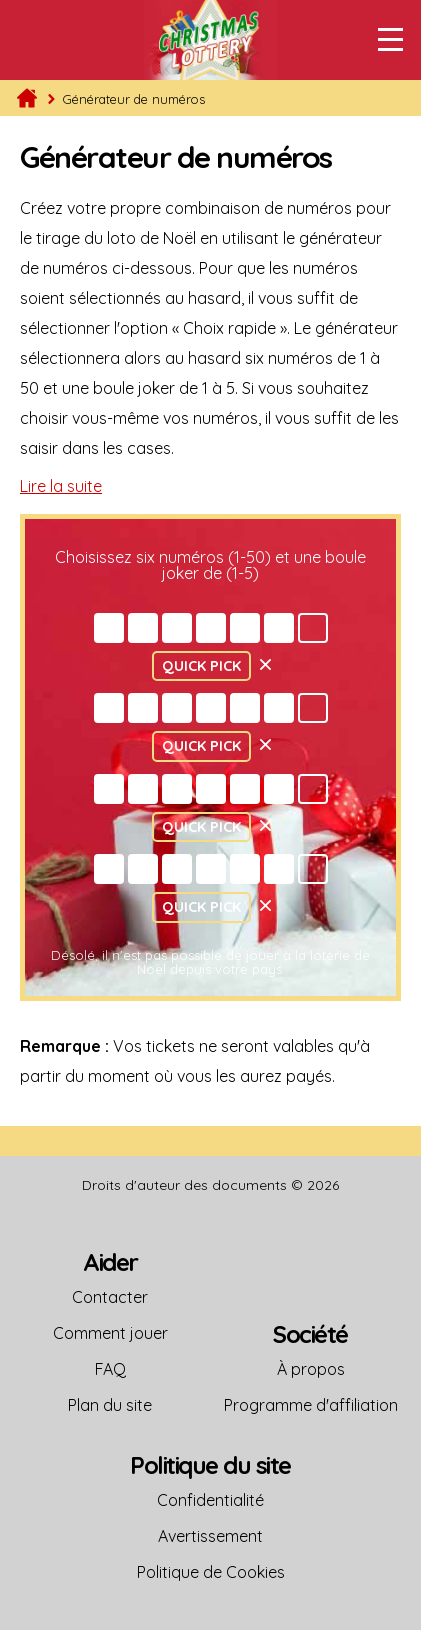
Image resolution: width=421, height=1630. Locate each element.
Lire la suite (61, 486)
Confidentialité (210, 1500)
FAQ (110, 1369)
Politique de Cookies (211, 1572)
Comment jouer (110, 1333)
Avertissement (210, 1536)
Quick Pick (201, 666)
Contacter (110, 1297)
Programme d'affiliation (311, 1405)
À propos (311, 1369)
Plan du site (110, 1405)
